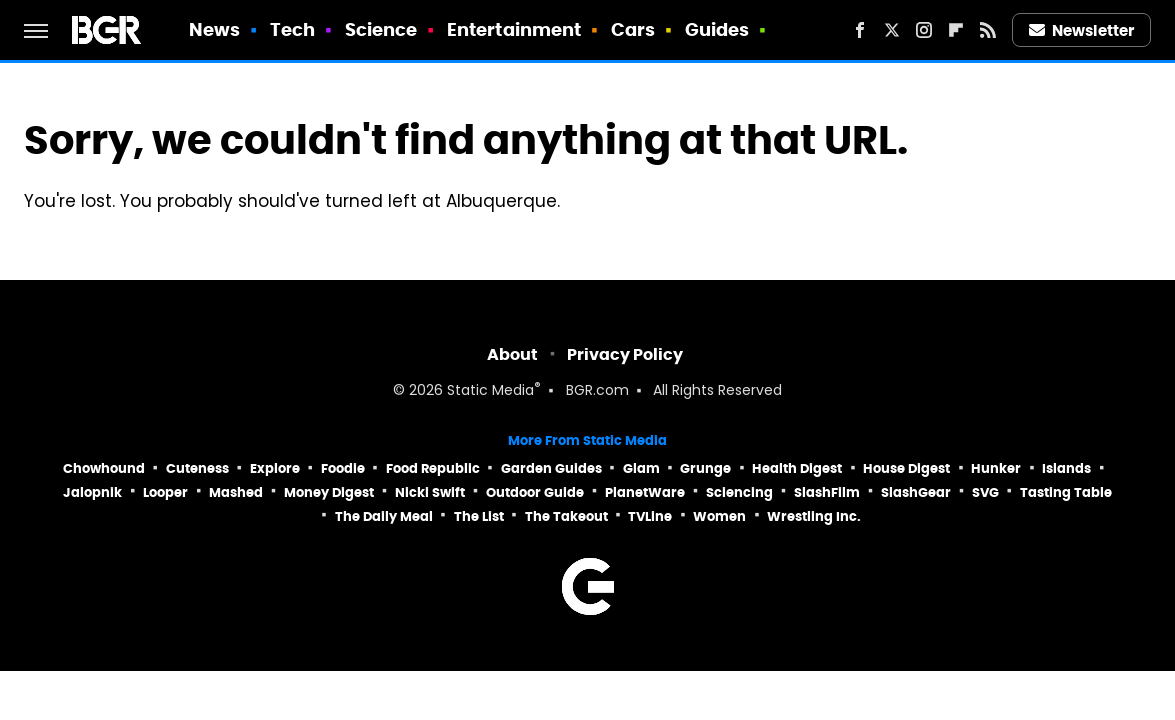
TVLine (650, 516)
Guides (717, 29)
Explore (275, 468)
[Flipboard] (956, 30)
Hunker (996, 468)
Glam (641, 468)
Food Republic (433, 468)
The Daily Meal (384, 516)
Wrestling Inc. (814, 516)
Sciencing (739, 492)
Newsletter (1082, 30)
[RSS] (988, 30)
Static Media (490, 391)
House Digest (906, 468)
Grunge (705, 468)
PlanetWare (645, 492)
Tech (292, 29)
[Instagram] (924, 30)
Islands (1066, 468)
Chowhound (104, 468)
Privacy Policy (625, 354)
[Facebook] (860, 30)
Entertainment (514, 29)
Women (719, 516)
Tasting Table (1066, 492)
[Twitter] (892, 30)
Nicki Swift (430, 492)
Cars (633, 29)
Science (381, 29)
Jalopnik (92, 492)
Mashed (236, 492)
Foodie (343, 468)
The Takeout (566, 516)
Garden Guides (551, 468)
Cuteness (197, 468)
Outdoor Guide (535, 492)
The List (479, 516)
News (214, 29)
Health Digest (797, 468)
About (512, 354)
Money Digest (329, 492)
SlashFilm (827, 492)
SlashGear (916, 492)
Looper (165, 492)
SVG (985, 492)
